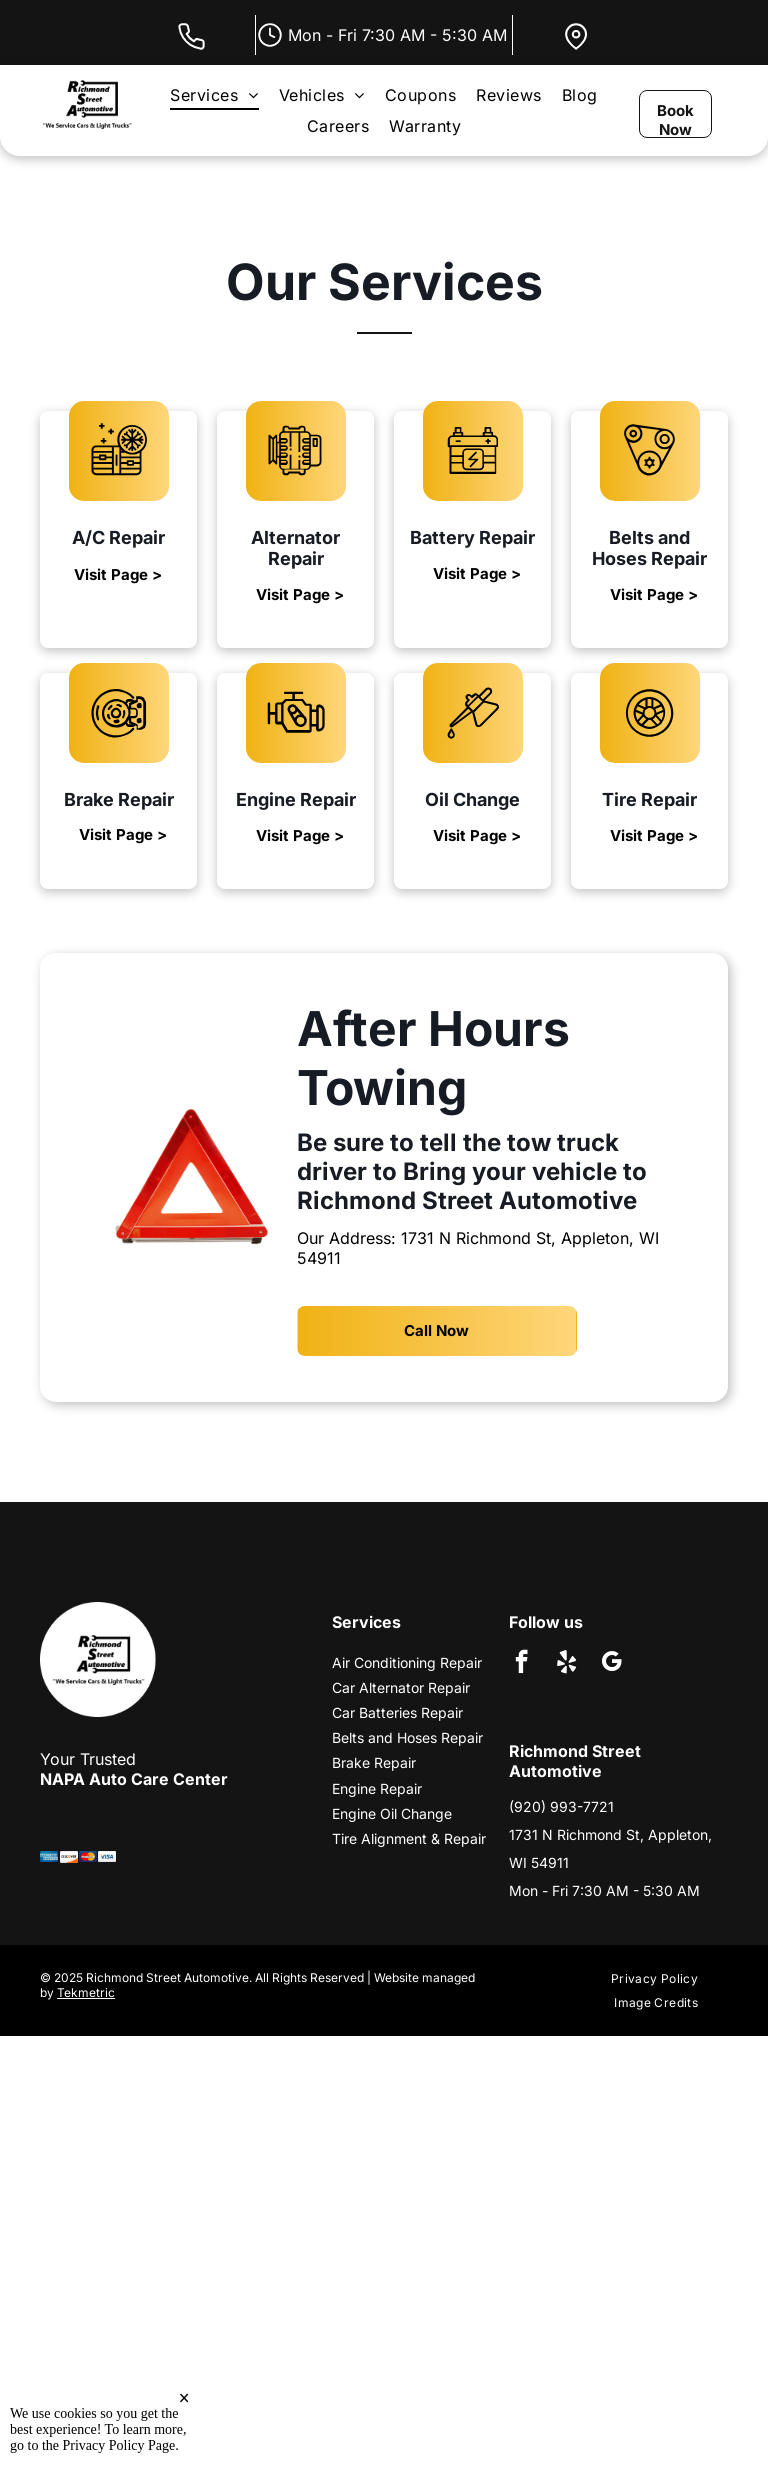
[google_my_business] (611, 1664)
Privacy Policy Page (119, 2445)
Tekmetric (86, 1992)
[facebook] (521, 1664)
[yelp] (566, 1664)
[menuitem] (214, 95)
